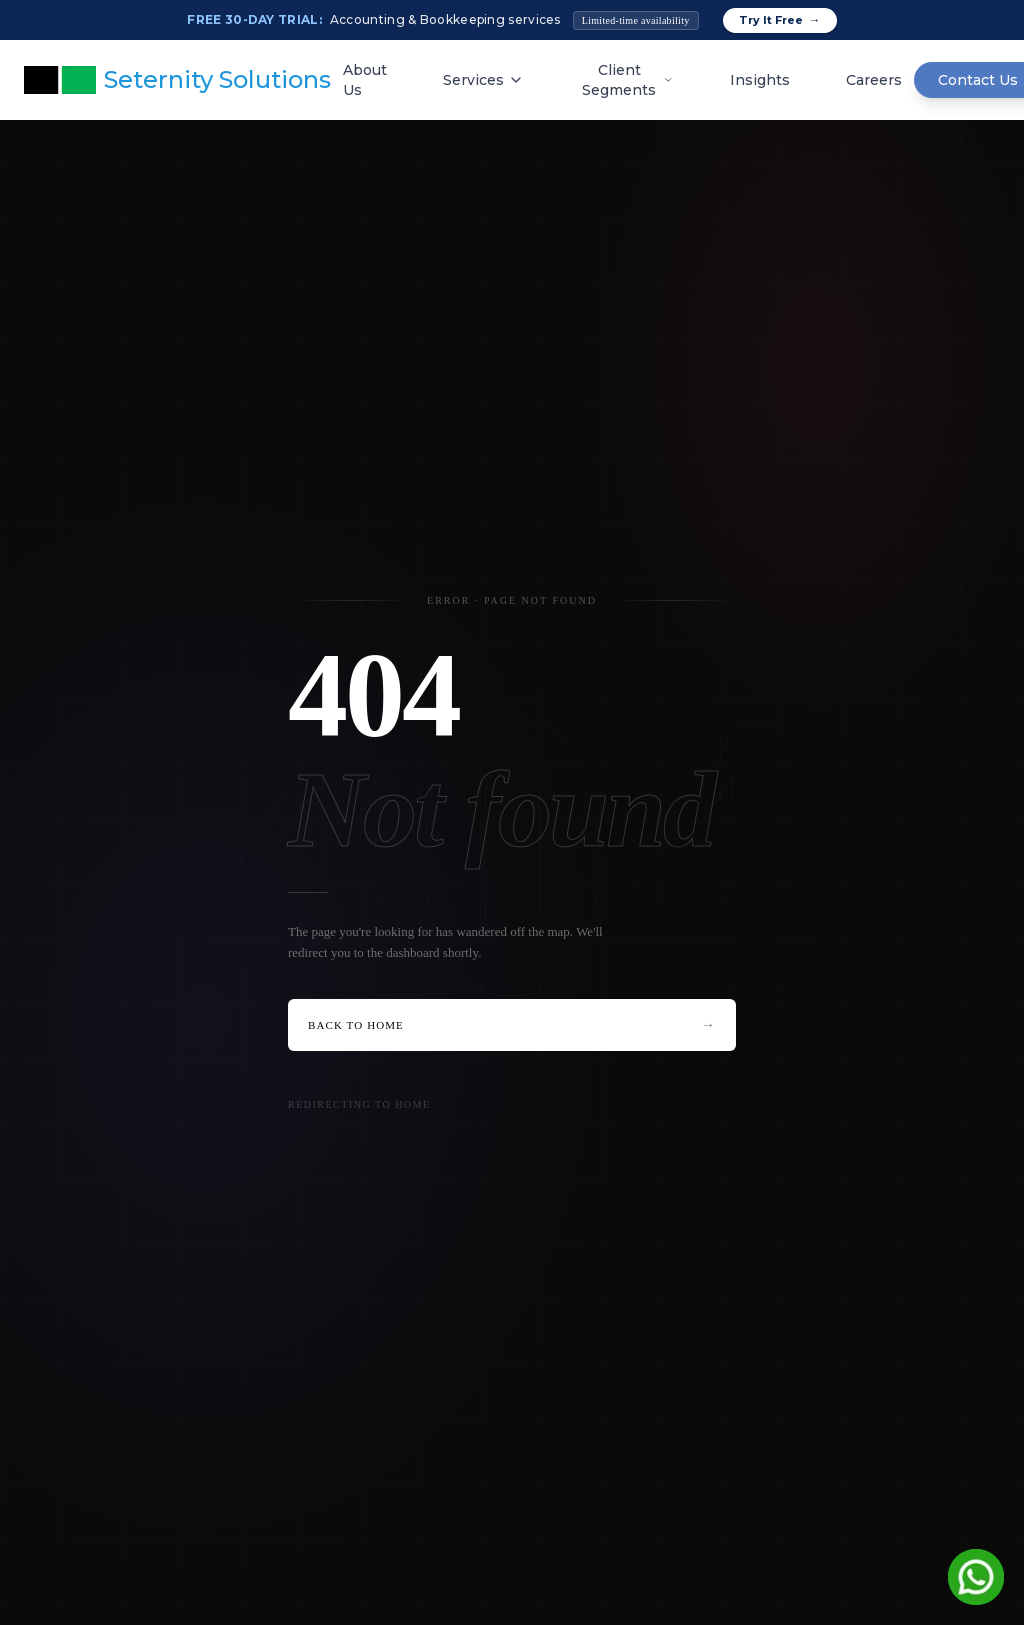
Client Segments (627, 80)
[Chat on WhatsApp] (976, 1577)
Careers (874, 80)
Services (483, 80)
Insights (760, 80)
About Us (365, 80)
